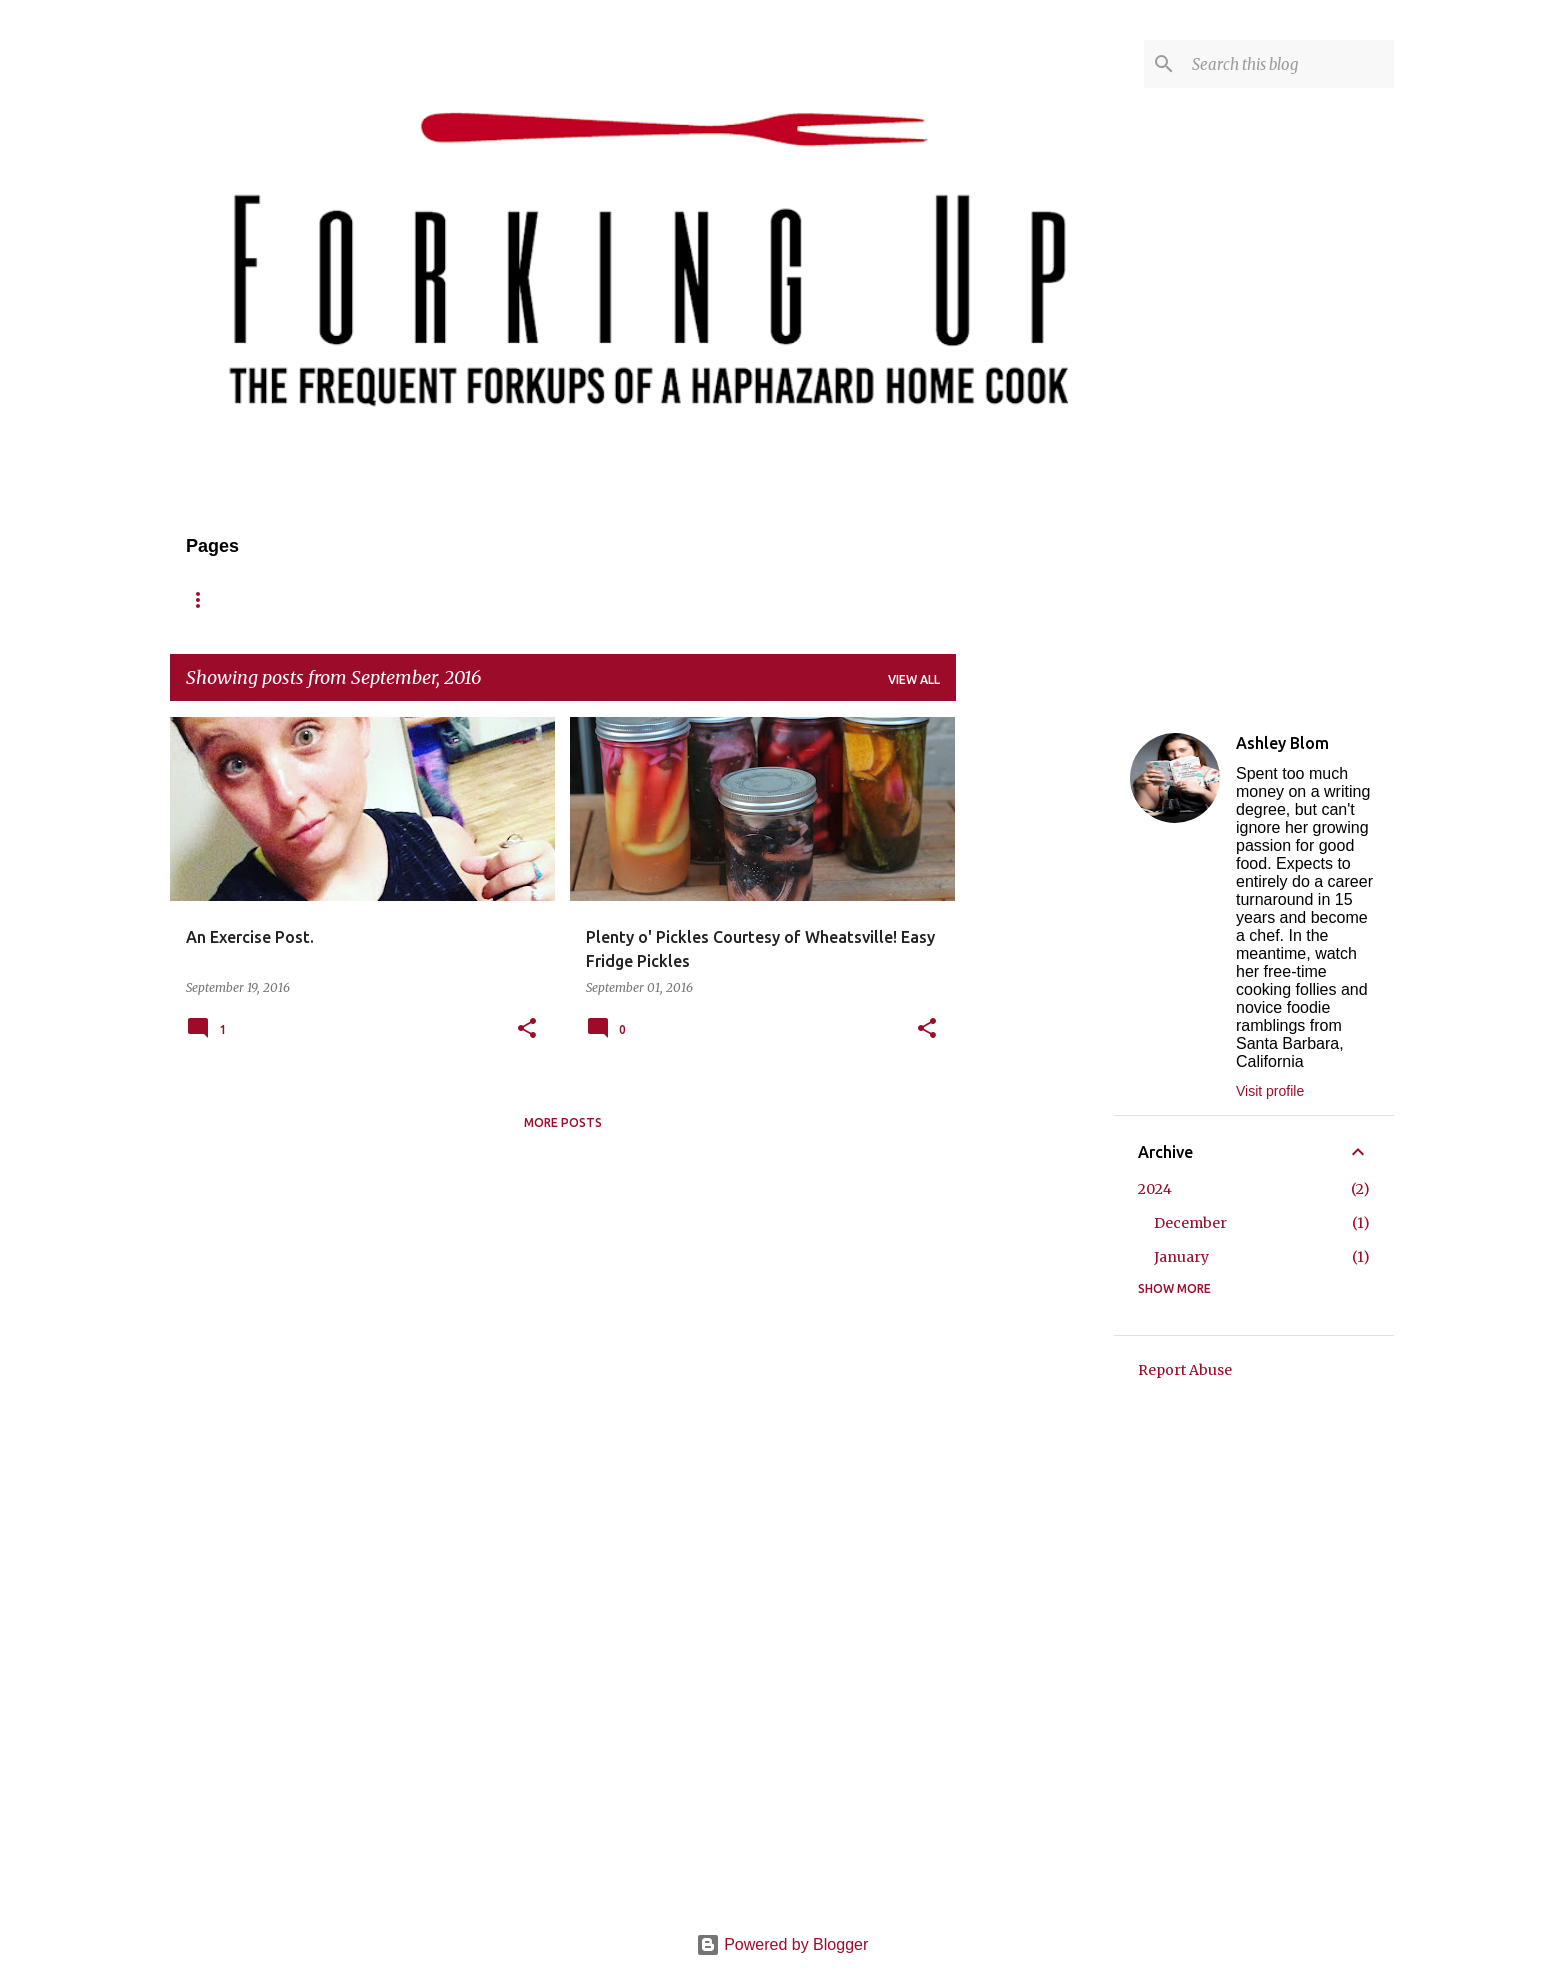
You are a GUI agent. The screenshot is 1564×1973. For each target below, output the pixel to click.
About (290, 599)
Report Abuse (1185, 1370)
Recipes (382, 599)
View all (914, 679)
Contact (581, 599)
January (1181, 1257)
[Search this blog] (1289, 64)
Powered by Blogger (782, 1944)
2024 (1155, 1189)
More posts (563, 1122)
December (1190, 1223)
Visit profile (1270, 1091)
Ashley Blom (1282, 743)
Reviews (479, 599)
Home (205, 599)
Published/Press (711, 599)
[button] (527, 1029)
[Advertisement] (1035, 1017)
